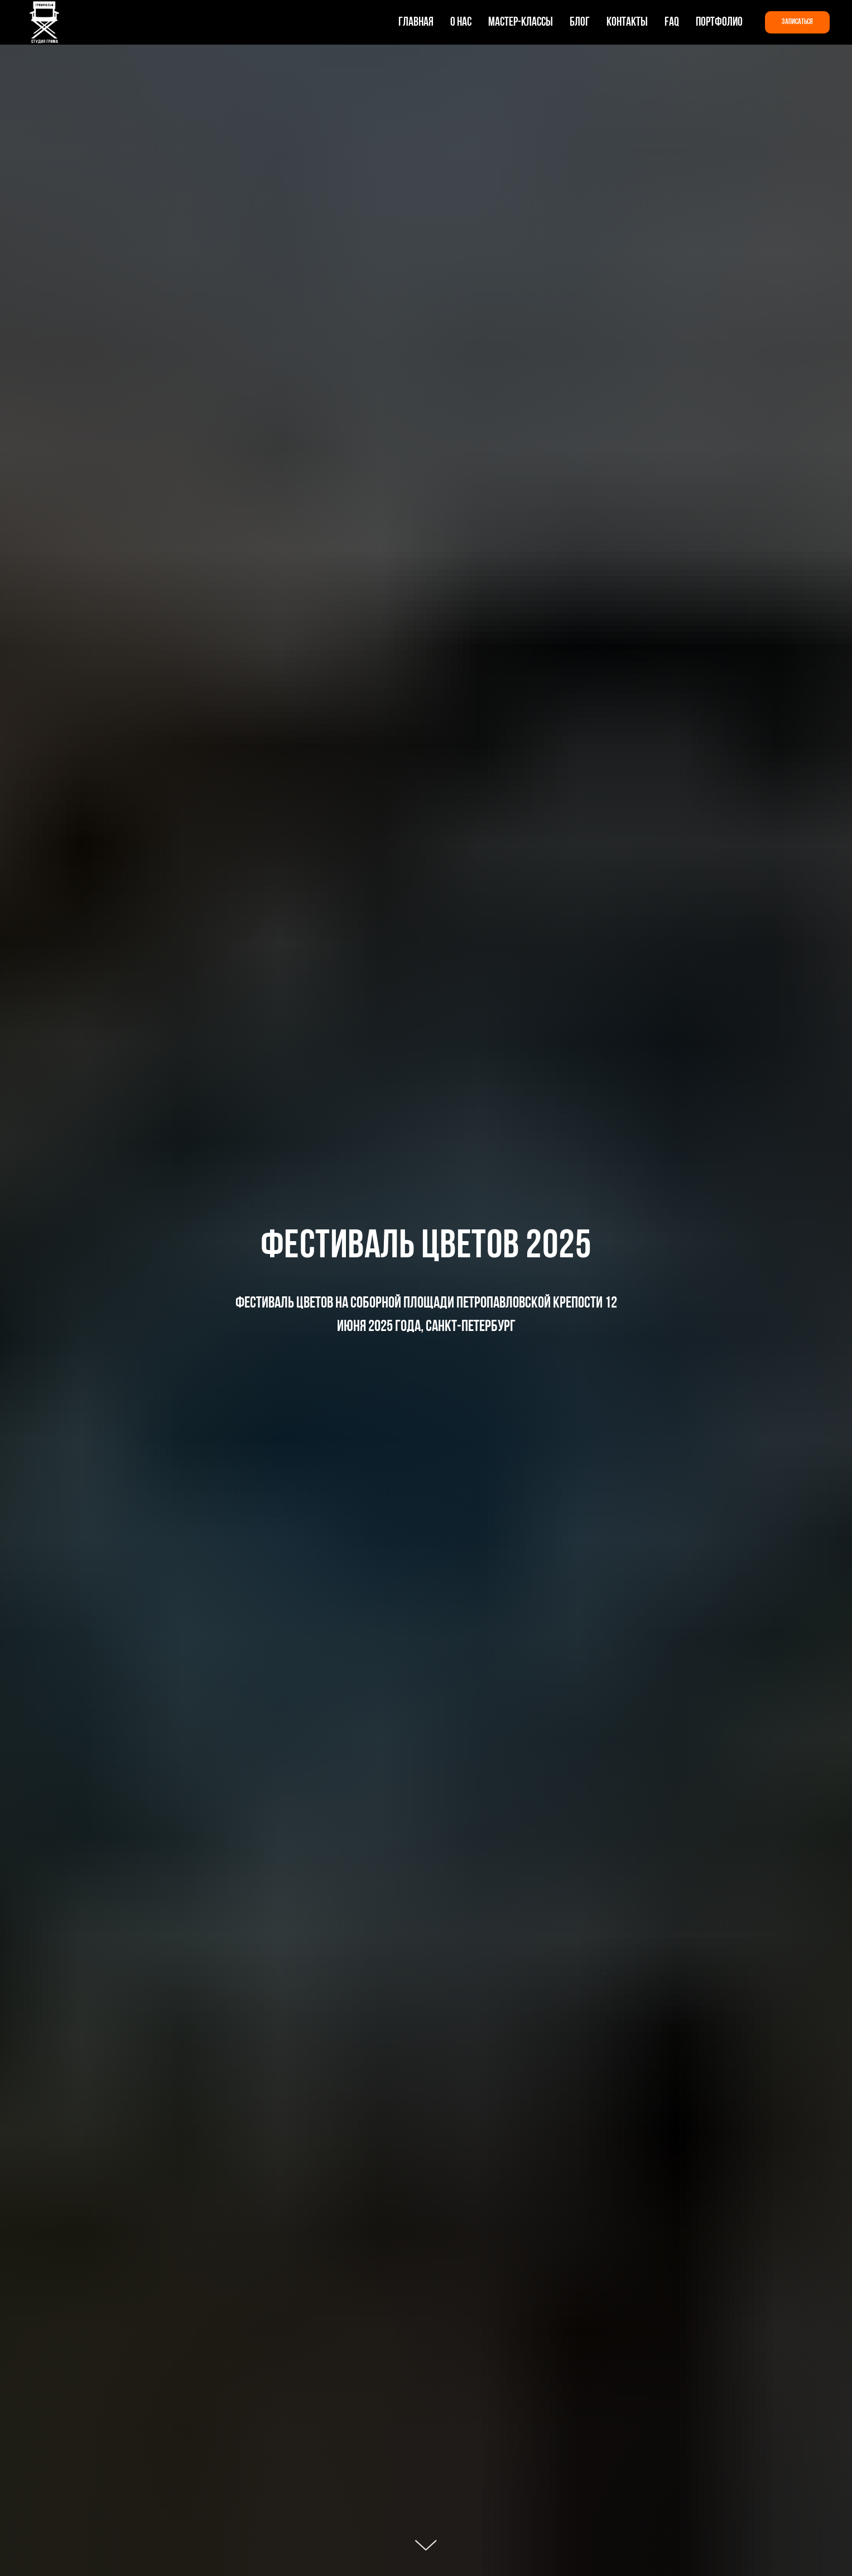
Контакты (627, 22)
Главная (416, 22)
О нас (460, 22)
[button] (797, 22)
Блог (580, 22)
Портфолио (719, 22)
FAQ (672, 22)
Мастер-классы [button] (520, 22)
